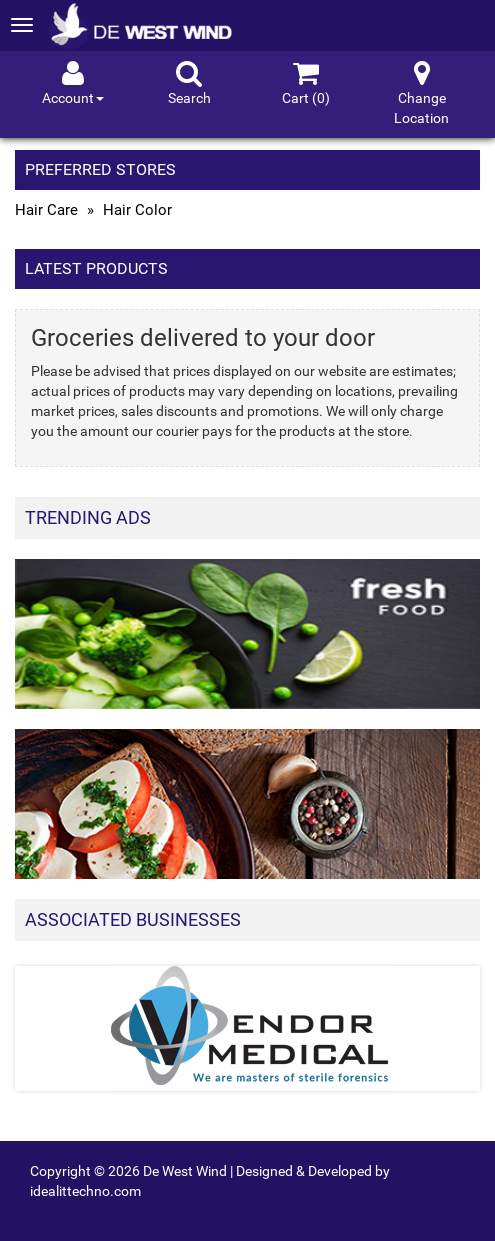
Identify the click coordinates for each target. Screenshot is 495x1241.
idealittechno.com (85, 1191)
